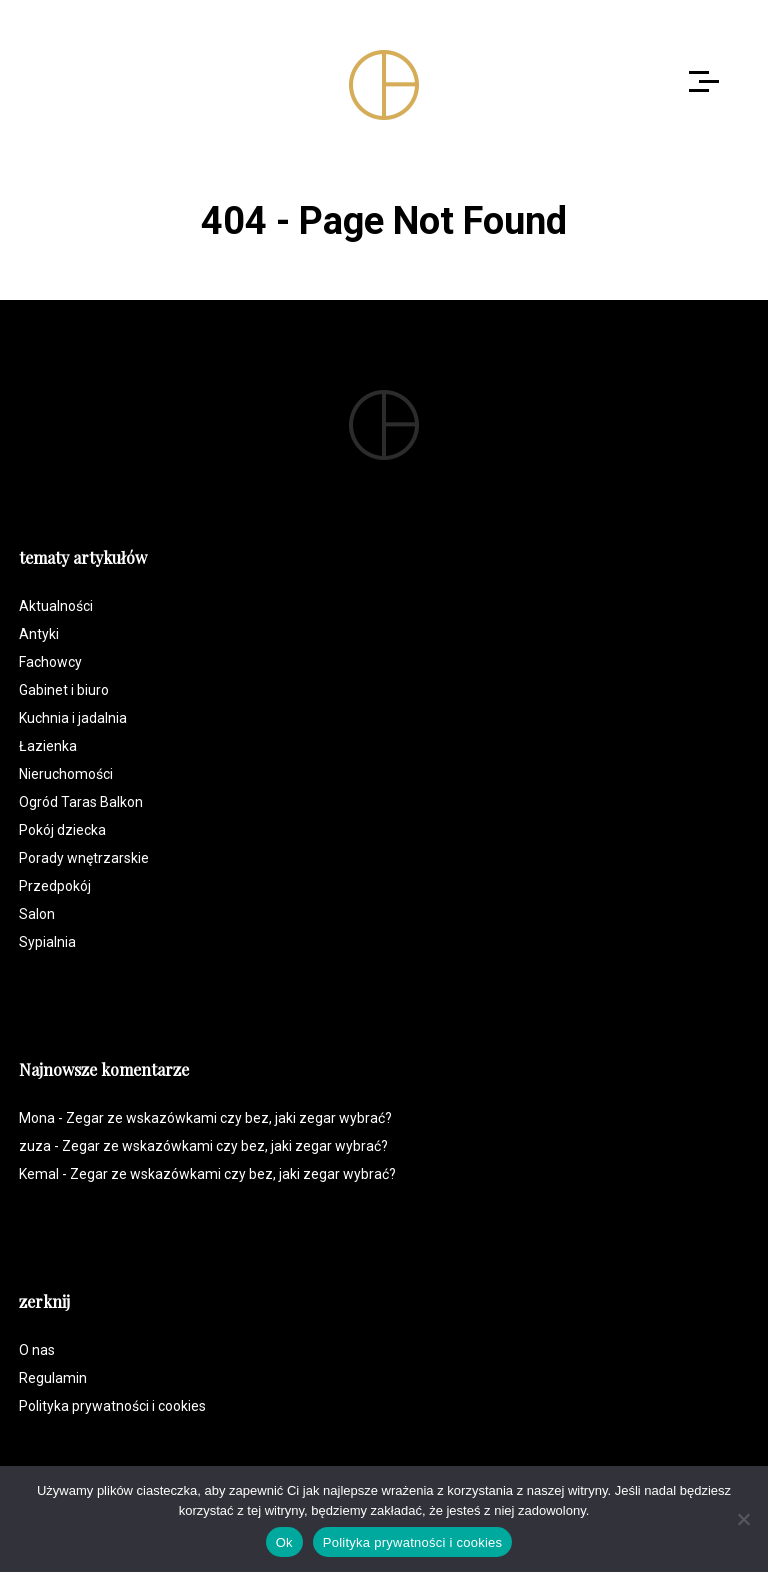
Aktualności (56, 606)
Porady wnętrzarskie (84, 858)
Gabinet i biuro (64, 690)
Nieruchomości (66, 774)
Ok (284, 1542)
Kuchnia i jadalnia (73, 718)
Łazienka (48, 746)
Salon (37, 914)
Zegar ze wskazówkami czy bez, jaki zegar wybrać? (229, 1118)
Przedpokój (55, 886)
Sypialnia (47, 942)
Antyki (39, 634)
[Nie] (743, 1519)
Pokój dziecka (62, 830)
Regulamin (53, 1378)
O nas (37, 1350)
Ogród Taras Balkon (81, 802)
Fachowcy (50, 662)
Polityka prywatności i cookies (112, 1406)
